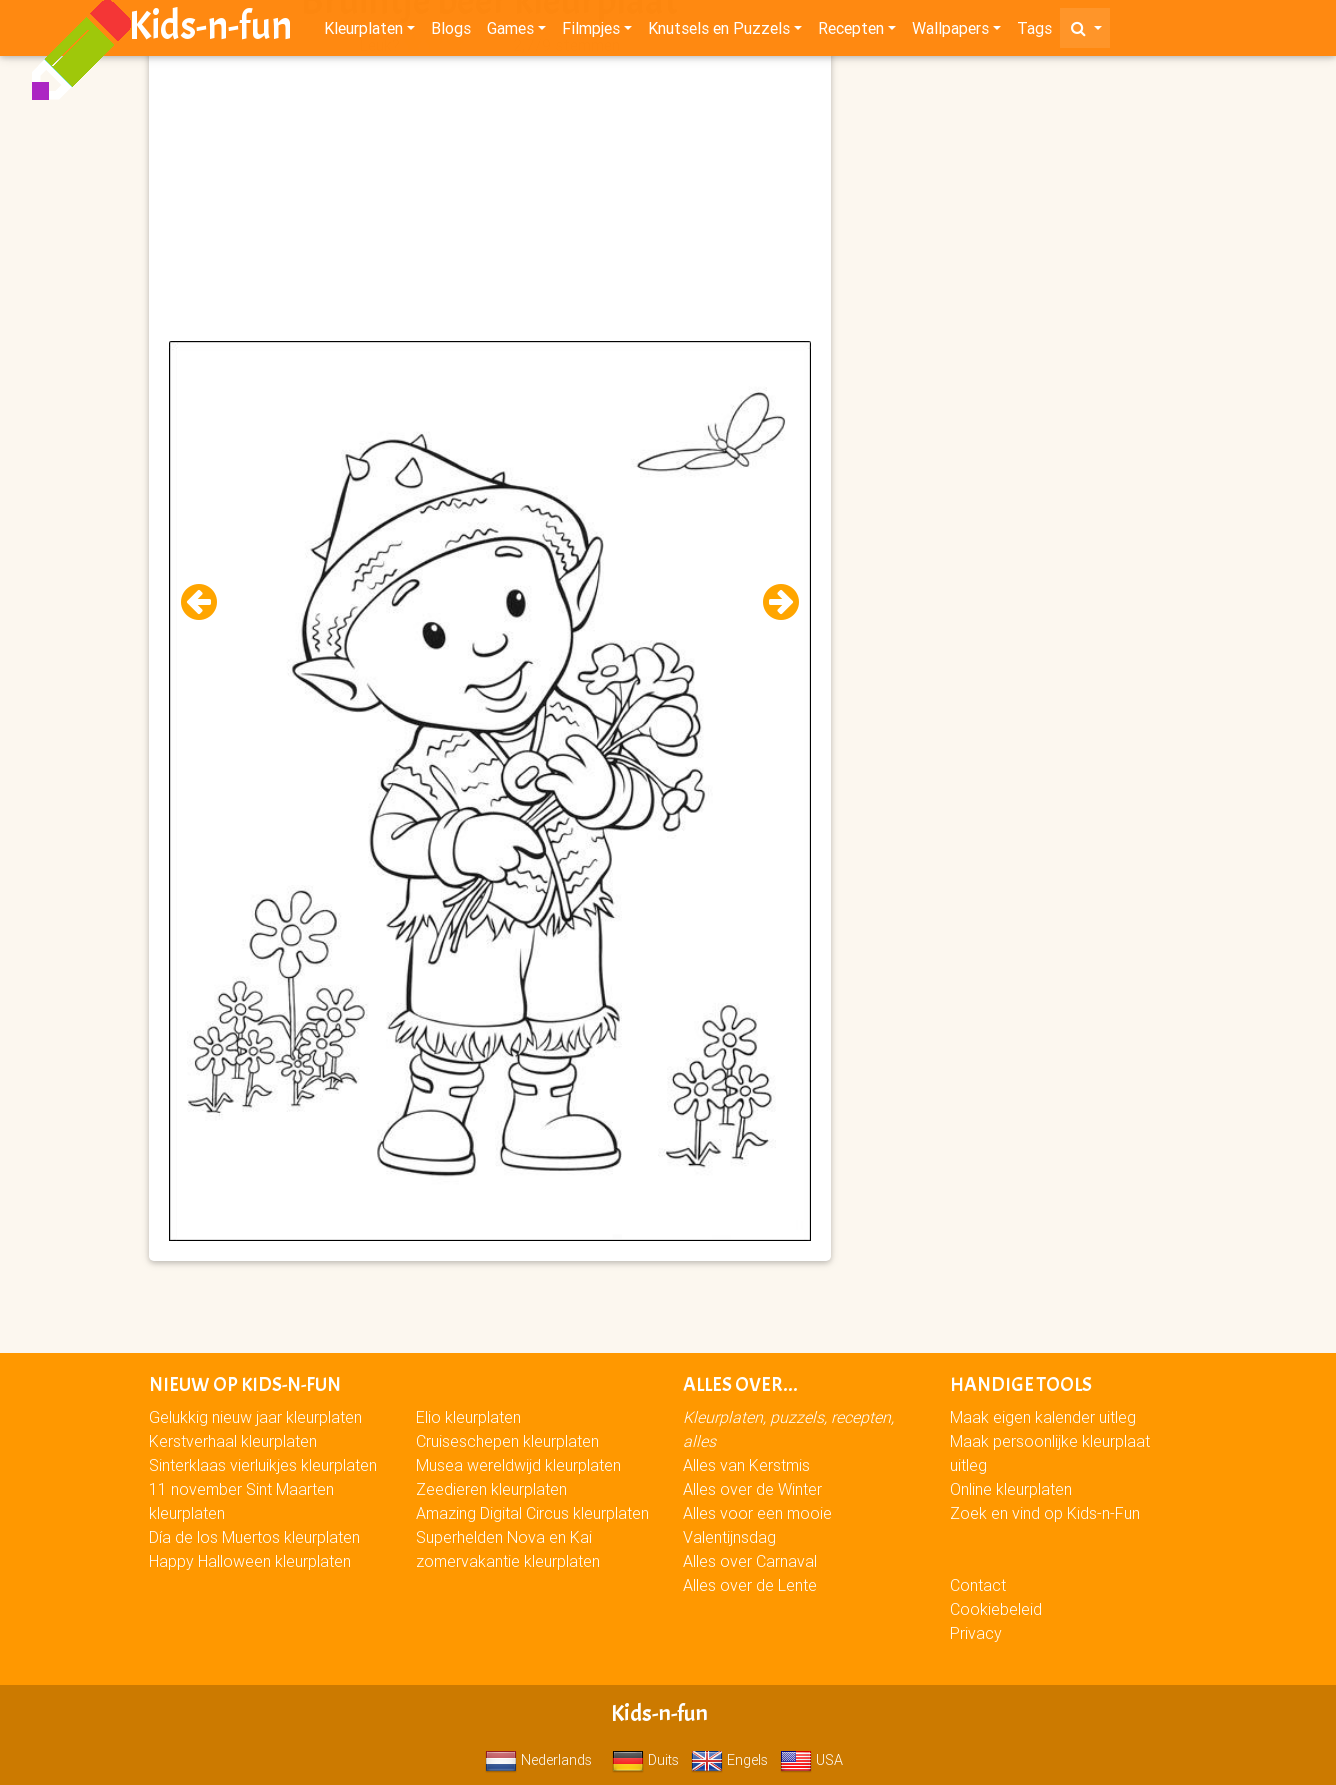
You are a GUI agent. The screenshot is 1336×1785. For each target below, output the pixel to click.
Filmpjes (591, 32)
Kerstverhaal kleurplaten (233, 1441)
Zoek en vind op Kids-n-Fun (1045, 1513)
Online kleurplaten (1011, 1489)
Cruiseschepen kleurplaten (507, 1441)
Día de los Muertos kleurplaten (254, 1537)
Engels (729, 1760)
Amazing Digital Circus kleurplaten (532, 1513)
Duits (645, 1760)
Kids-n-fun (210, 30)
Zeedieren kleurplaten (491, 1489)
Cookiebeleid (996, 1609)
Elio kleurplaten (468, 1417)
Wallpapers (950, 32)
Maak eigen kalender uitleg (1043, 1417)
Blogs (451, 32)
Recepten (851, 32)
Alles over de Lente (750, 1585)
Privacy (976, 1633)
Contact (978, 1585)
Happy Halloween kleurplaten (250, 1561)
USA (811, 1760)
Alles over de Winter (752, 1489)
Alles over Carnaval (750, 1561)
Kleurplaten (363, 32)
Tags (1034, 32)
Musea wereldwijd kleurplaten (518, 1465)
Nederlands (538, 1760)
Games (510, 32)
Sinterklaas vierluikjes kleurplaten (263, 1465)
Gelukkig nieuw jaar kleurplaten (255, 1417)
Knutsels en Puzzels (719, 32)
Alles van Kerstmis (746, 1465)
